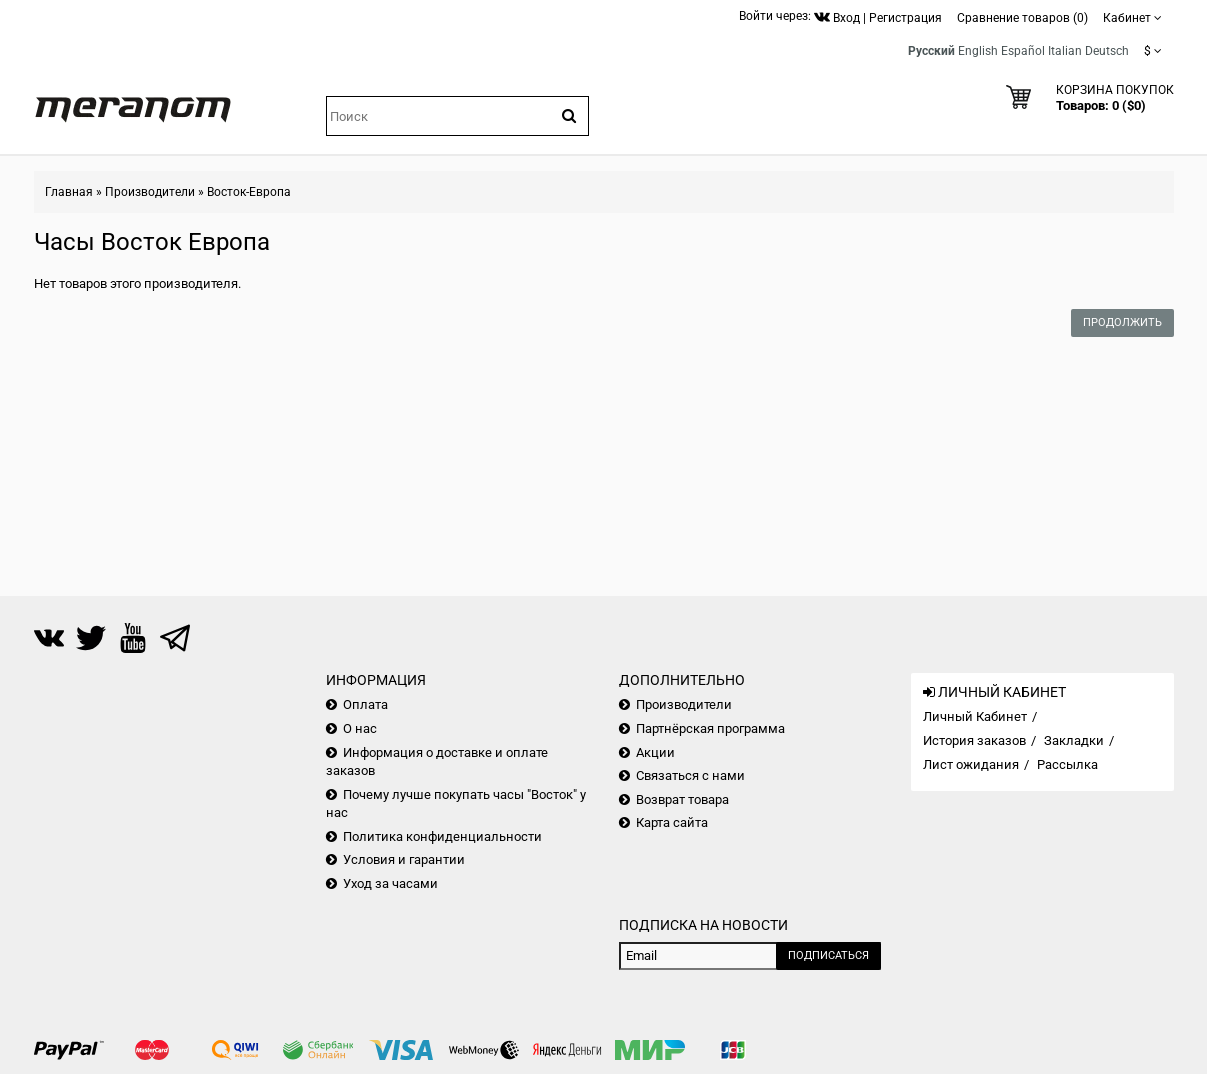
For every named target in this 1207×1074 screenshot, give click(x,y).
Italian (1065, 51)
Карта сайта (672, 822)
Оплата (365, 704)
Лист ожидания (971, 764)
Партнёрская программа (710, 728)
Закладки (1074, 740)
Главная (69, 192)
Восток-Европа (249, 192)
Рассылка (1067, 764)
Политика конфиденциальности (442, 836)
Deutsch (1107, 51)
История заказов (974, 740)
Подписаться (828, 955)
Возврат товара (682, 799)
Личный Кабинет (975, 716)
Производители (150, 192)
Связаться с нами (690, 775)
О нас (360, 728)
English (978, 51)
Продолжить (1122, 322)
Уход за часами (390, 883)
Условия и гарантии (404, 859)
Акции (655, 752)
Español (1023, 51)
